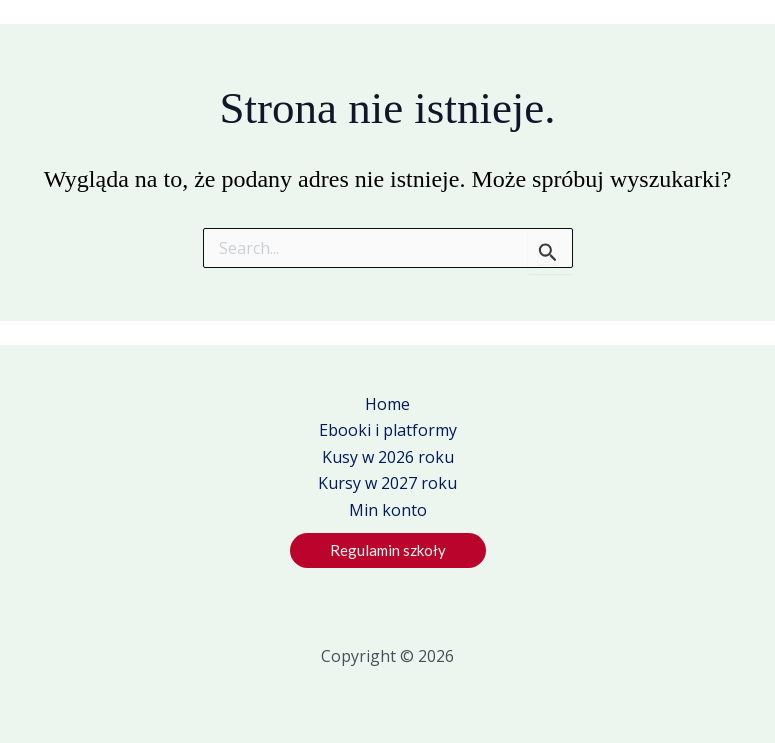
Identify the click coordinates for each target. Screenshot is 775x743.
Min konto (388, 510)
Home (387, 404)
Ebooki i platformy (388, 430)
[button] (388, 550)
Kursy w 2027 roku (387, 483)
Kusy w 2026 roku (388, 457)
